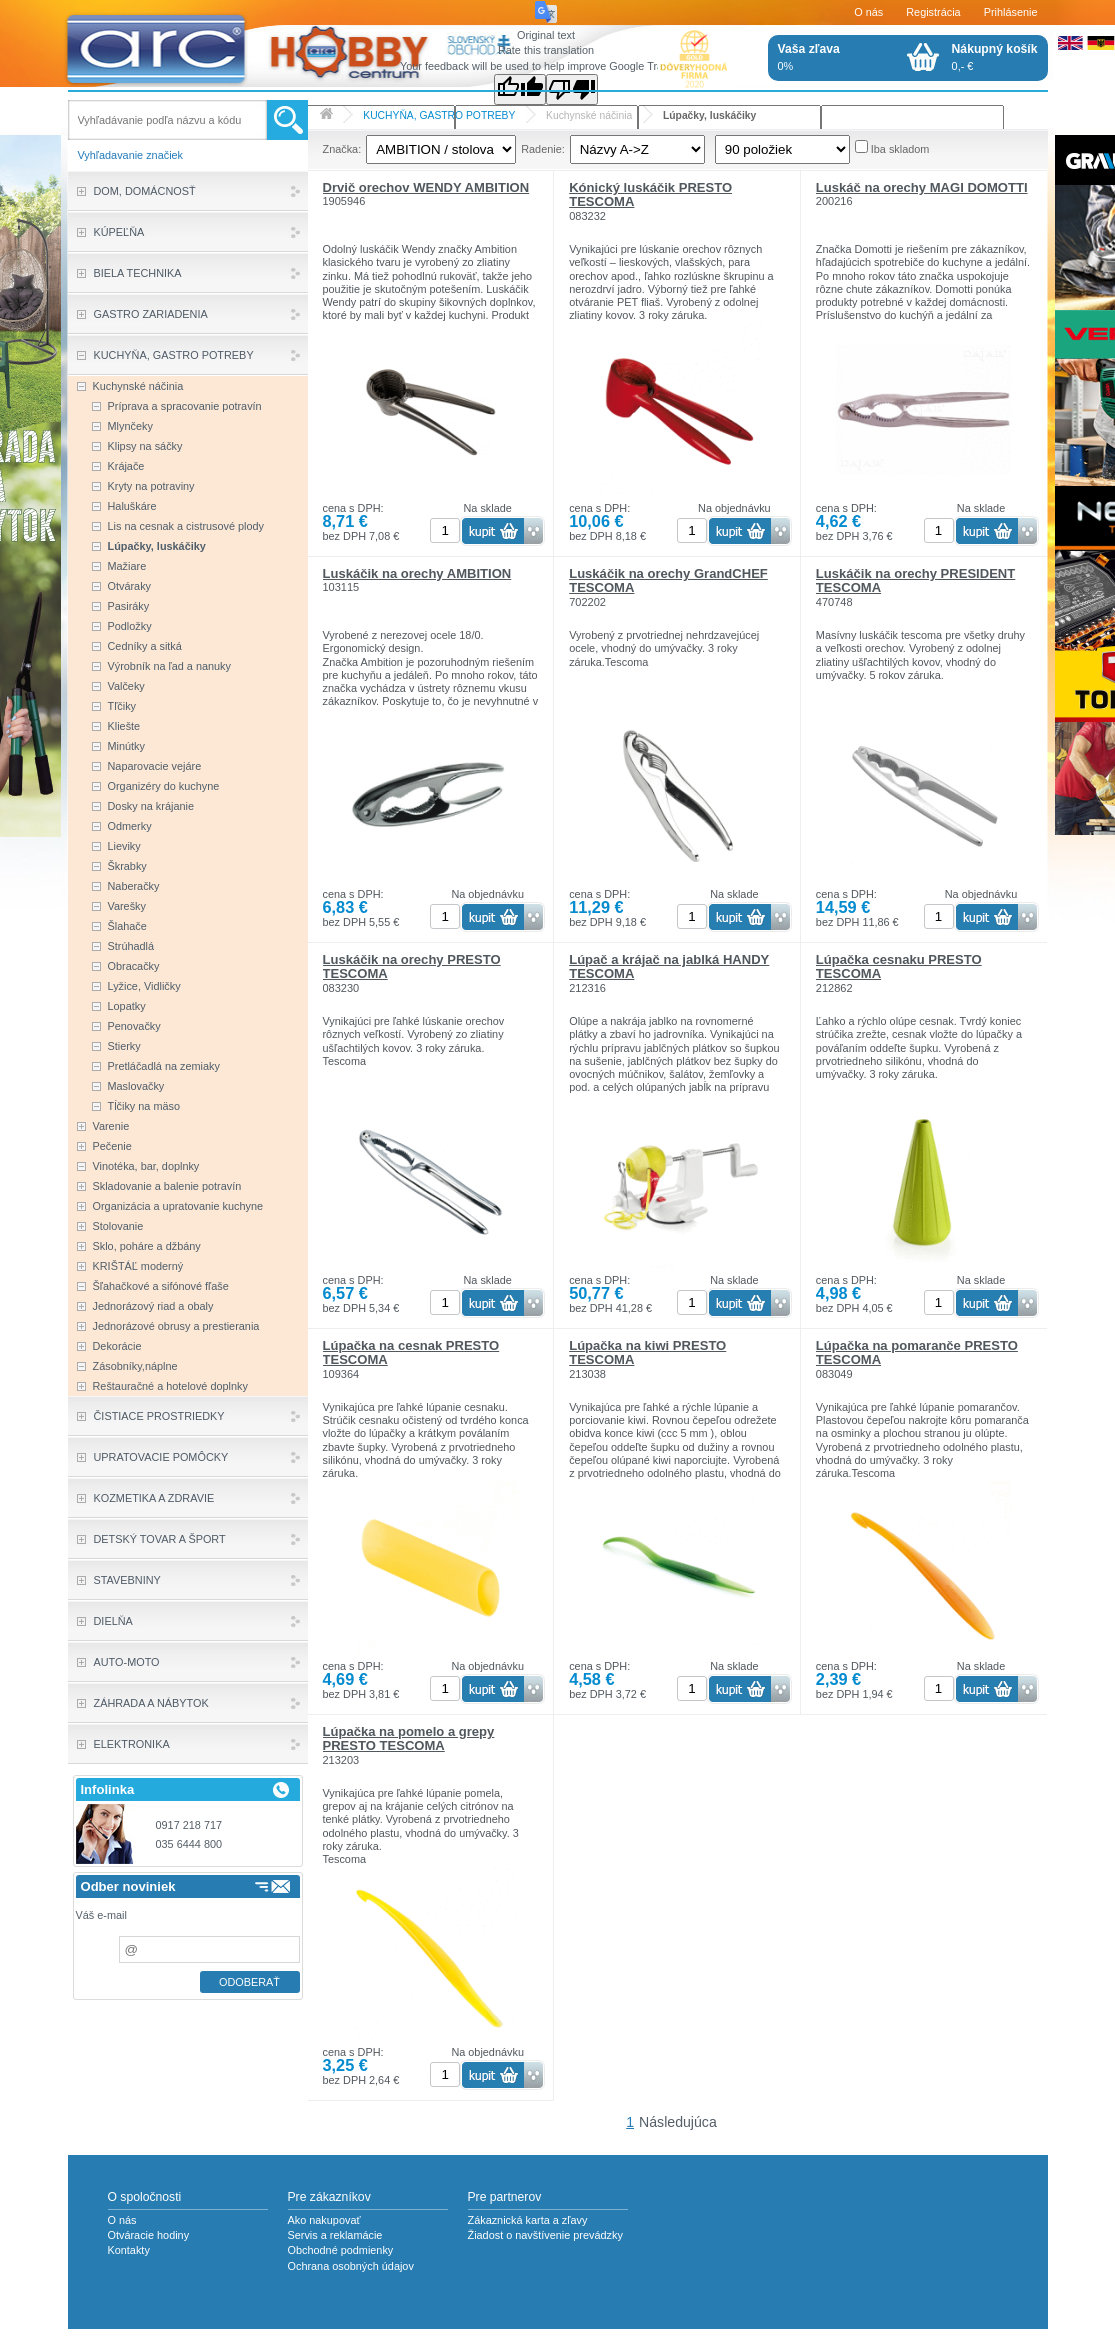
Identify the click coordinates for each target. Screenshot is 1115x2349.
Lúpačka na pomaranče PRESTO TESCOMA (917, 1352)
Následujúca (678, 2122)
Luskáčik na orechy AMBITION (417, 573)
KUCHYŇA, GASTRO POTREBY (439, 115)
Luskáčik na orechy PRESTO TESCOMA (412, 966)
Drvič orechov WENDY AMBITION (426, 187)
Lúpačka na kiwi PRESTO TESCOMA (647, 1352)
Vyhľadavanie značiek (131, 155)
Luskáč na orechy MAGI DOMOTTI (922, 187)
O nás (868, 12)
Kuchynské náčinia (589, 115)
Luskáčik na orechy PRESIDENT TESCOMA (915, 580)
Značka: (342, 149)
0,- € (995, 57)
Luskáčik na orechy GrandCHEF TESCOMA (668, 580)
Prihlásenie (1011, 12)
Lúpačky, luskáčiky (709, 115)
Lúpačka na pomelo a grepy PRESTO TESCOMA (409, 1738)
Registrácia (933, 12)
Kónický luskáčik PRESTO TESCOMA (650, 194)
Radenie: (543, 149)
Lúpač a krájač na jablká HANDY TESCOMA (669, 966)
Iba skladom (900, 149)
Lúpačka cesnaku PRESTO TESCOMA (899, 966)
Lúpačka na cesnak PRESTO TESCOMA (411, 1352)
